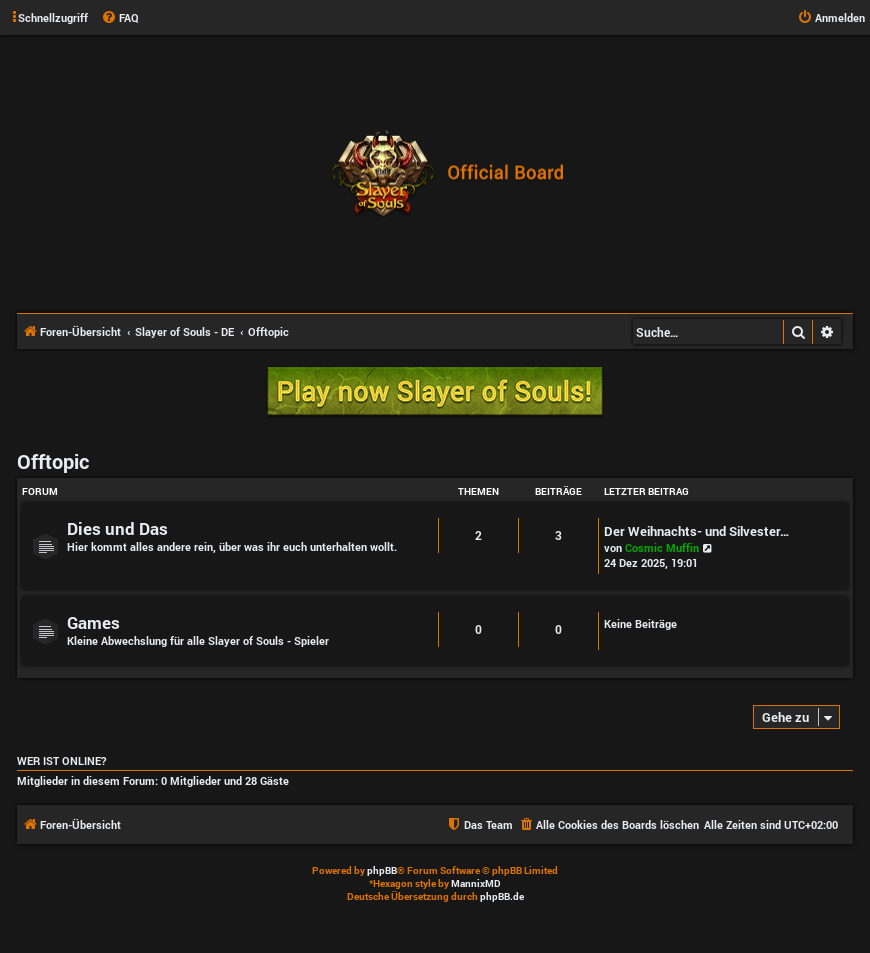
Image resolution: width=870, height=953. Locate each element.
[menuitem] (120, 18)
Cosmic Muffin (662, 547)
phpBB (382, 870)
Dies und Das (117, 528)
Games (93, 622)
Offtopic (53, 461)
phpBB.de (502, 896)
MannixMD (476, 883)
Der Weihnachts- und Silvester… (697, 531)
